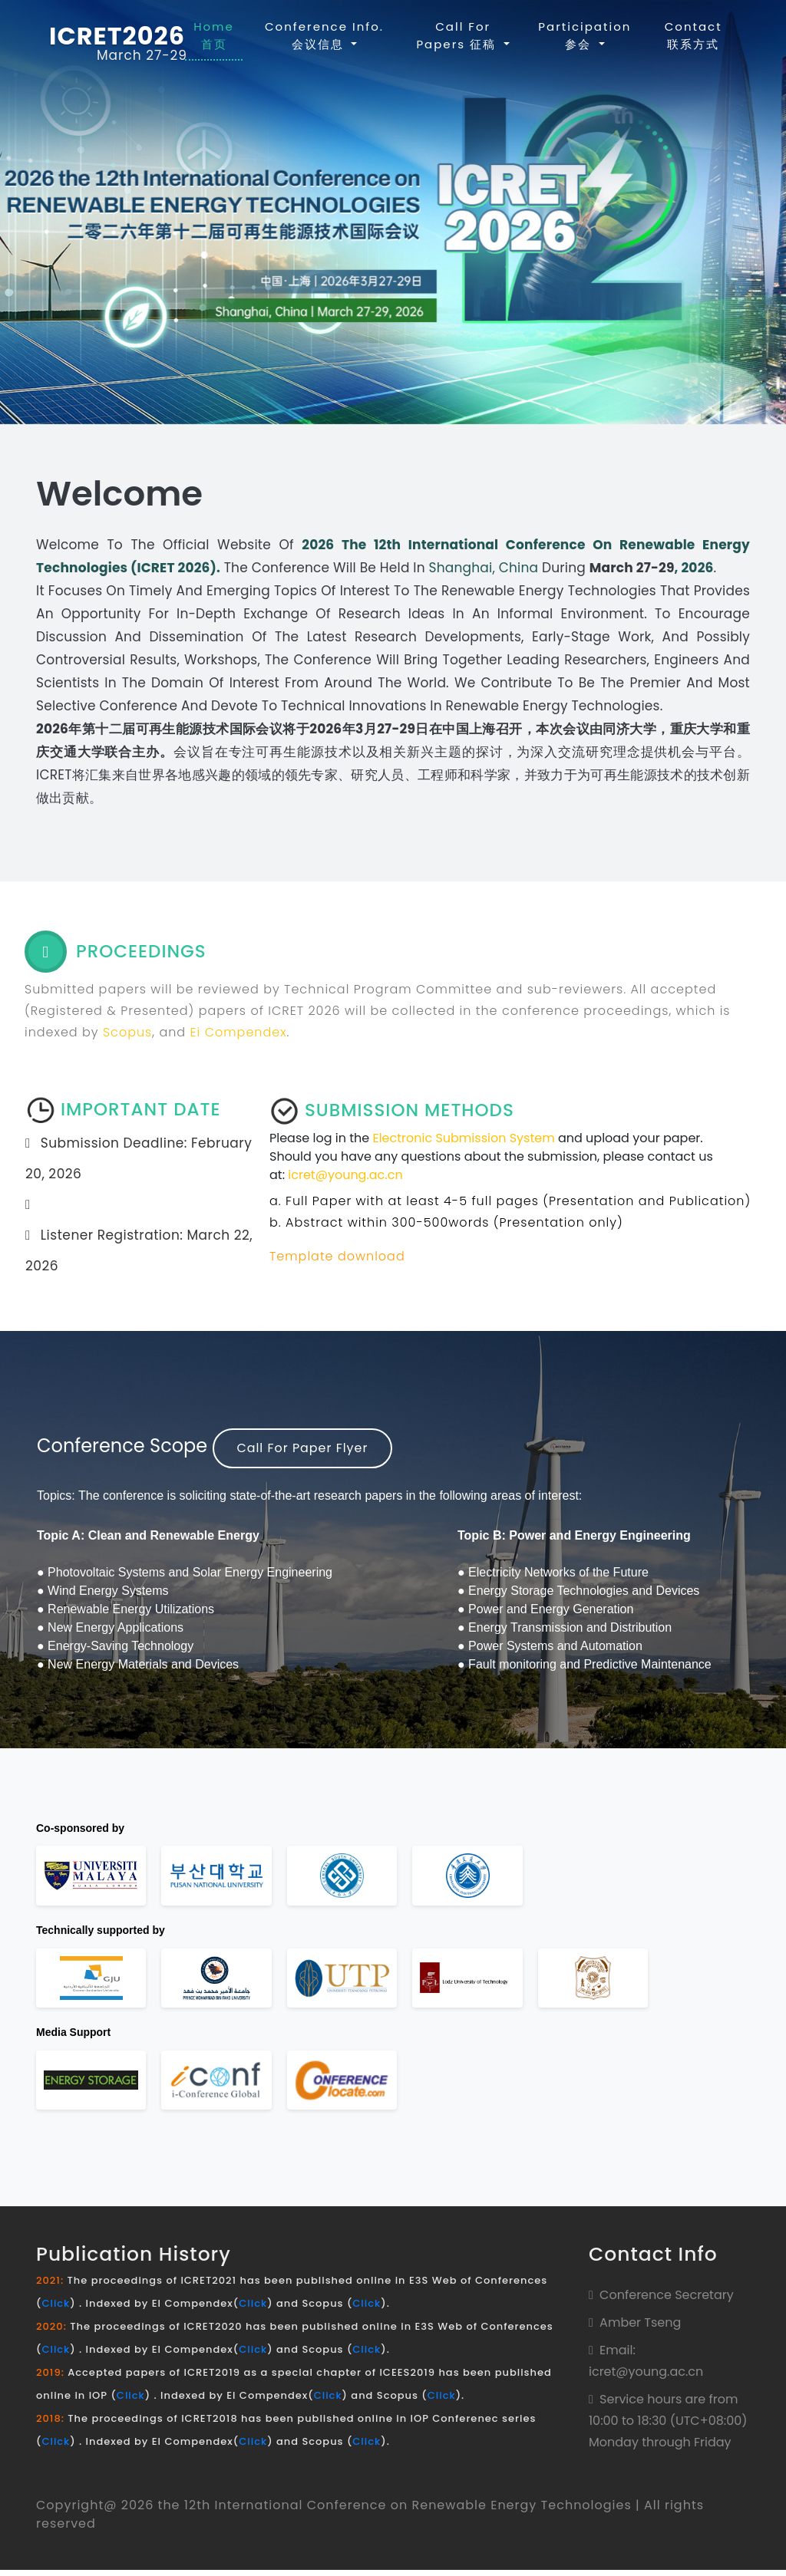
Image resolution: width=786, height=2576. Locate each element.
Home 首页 (218, 35)
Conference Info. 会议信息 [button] (324, 35)
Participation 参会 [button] (585, 35)
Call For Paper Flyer (303, 1448)
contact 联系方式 (693, 35)
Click (55, 2309)
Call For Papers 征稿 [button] (459, 35)
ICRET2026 (117, 37)
